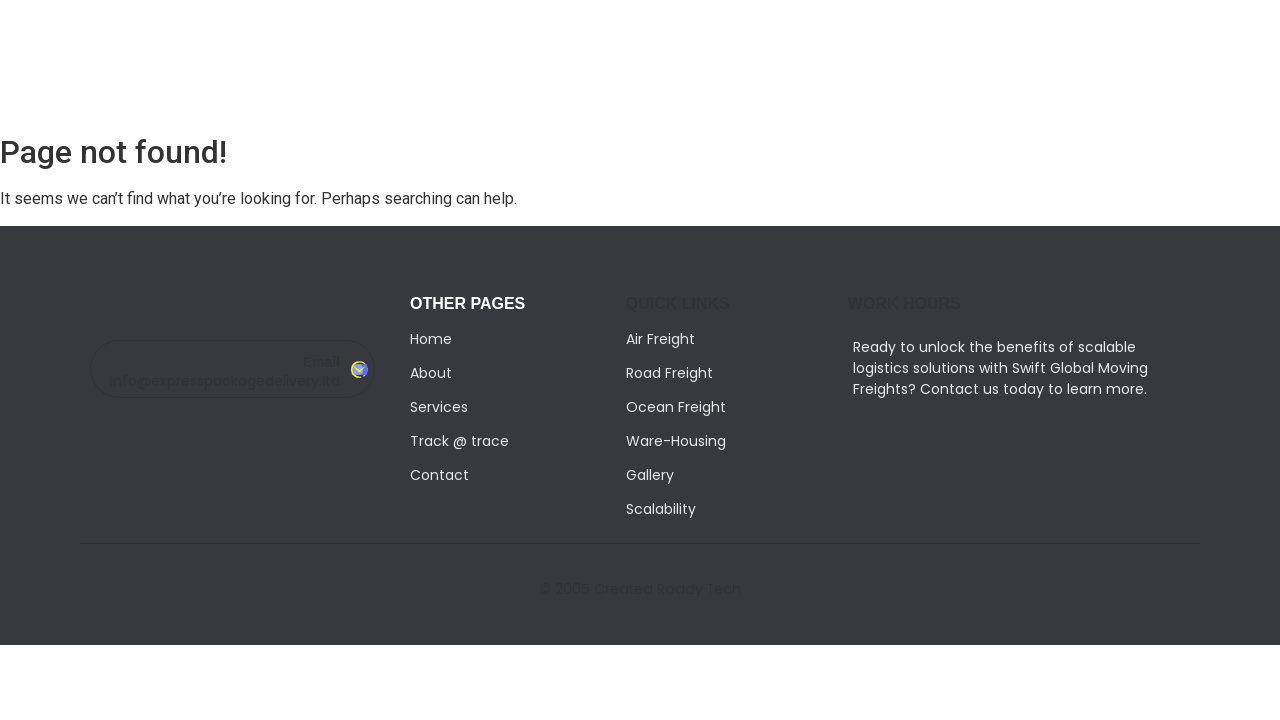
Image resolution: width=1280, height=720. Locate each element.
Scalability (661, 509)
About (431, 373)
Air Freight (660, 339)
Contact (439, 475)
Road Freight (669, 373)
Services (439, 407)
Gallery (650, 475)
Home (431, 339)
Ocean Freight (676, 407)
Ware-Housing (676, 441)
